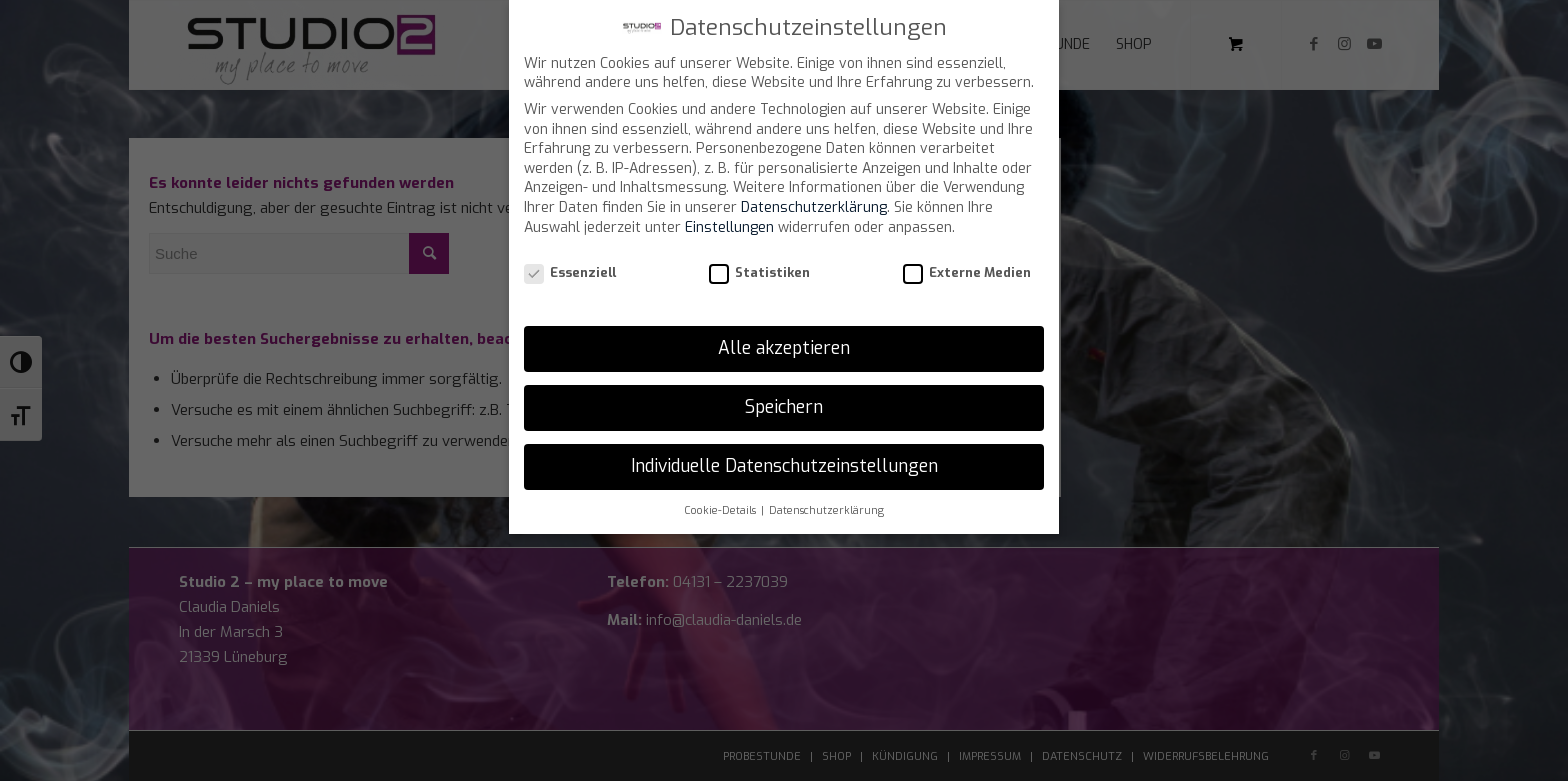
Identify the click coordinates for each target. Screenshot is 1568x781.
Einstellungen (729, 227)
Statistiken (759, 272)
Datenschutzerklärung (814, 207)
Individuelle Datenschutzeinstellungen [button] (784, 466)
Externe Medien (967, 272)
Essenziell (570, 272)
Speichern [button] (784, 407)
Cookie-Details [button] (721, 510)
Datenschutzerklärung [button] (826, 510)
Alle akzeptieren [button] (784, 348)
